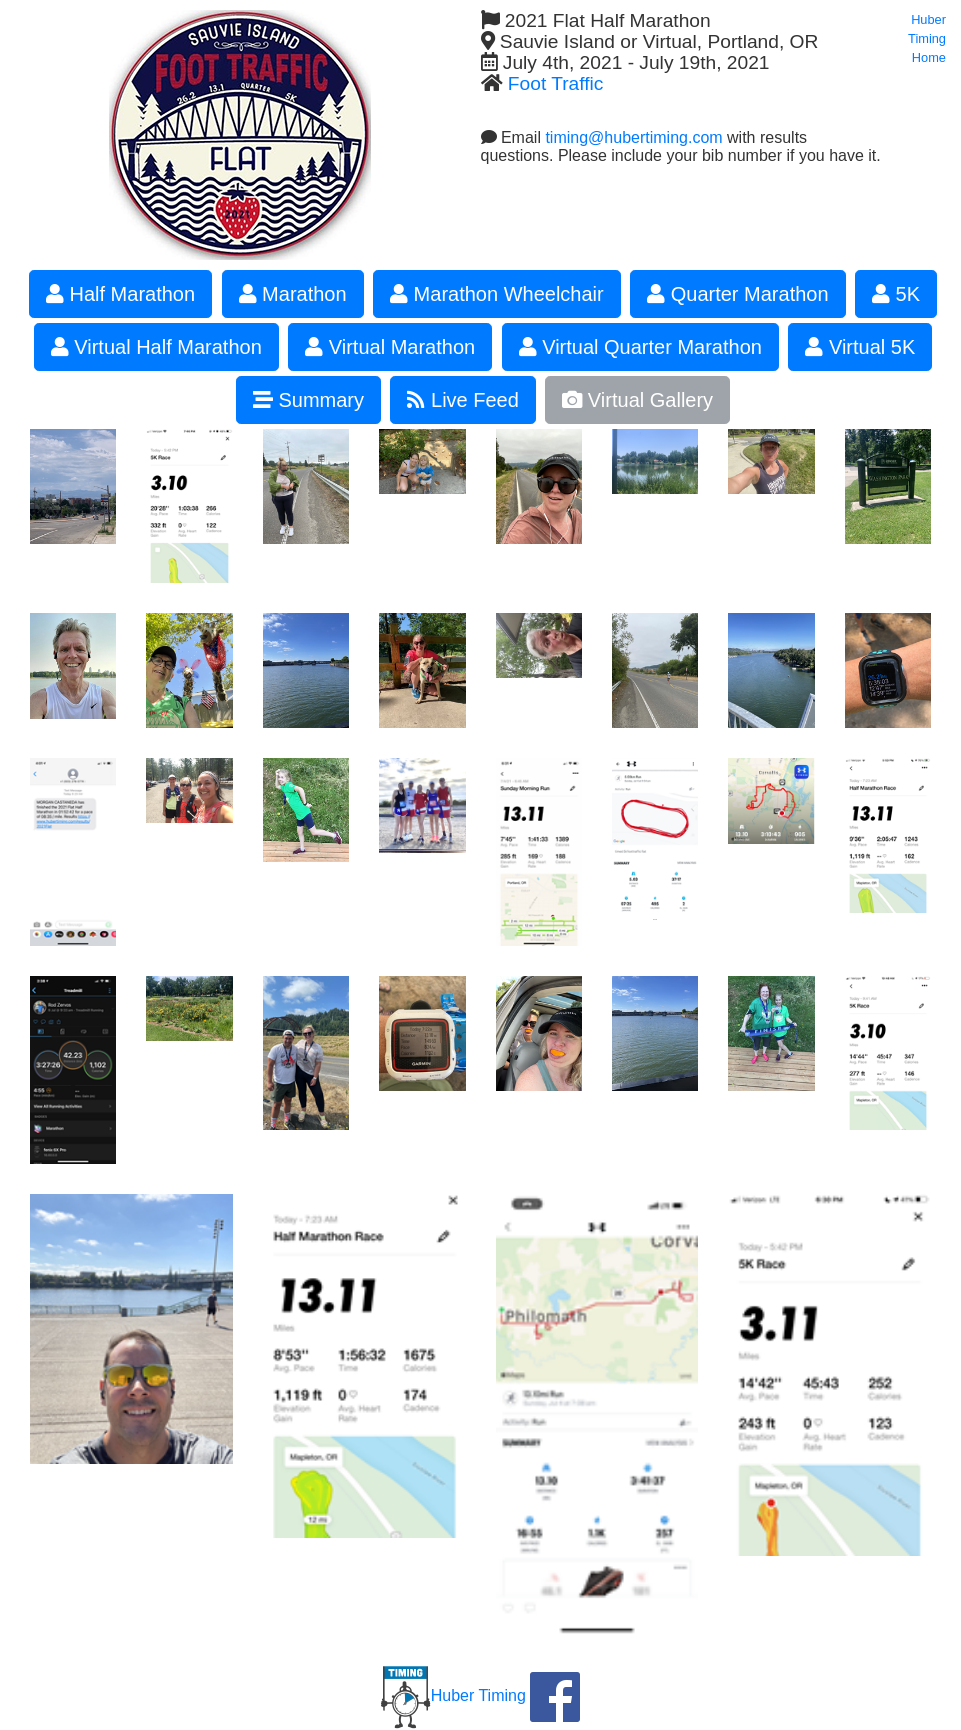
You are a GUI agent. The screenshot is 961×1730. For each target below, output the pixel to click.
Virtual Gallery (637, 400)
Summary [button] (308, 400)
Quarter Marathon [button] (737, 294)
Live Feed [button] (462, 400)
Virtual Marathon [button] (390, 347)
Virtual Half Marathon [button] (156, 347)
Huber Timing (453, 1695)
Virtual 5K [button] (860, 347)
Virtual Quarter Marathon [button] (640, 347)
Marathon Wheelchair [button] (497, 294)
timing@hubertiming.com (633, 137)
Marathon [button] (293, 294)
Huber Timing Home (927, 38)
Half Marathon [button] (120, 294)
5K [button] (896, 294)
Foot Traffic (556, 83)
